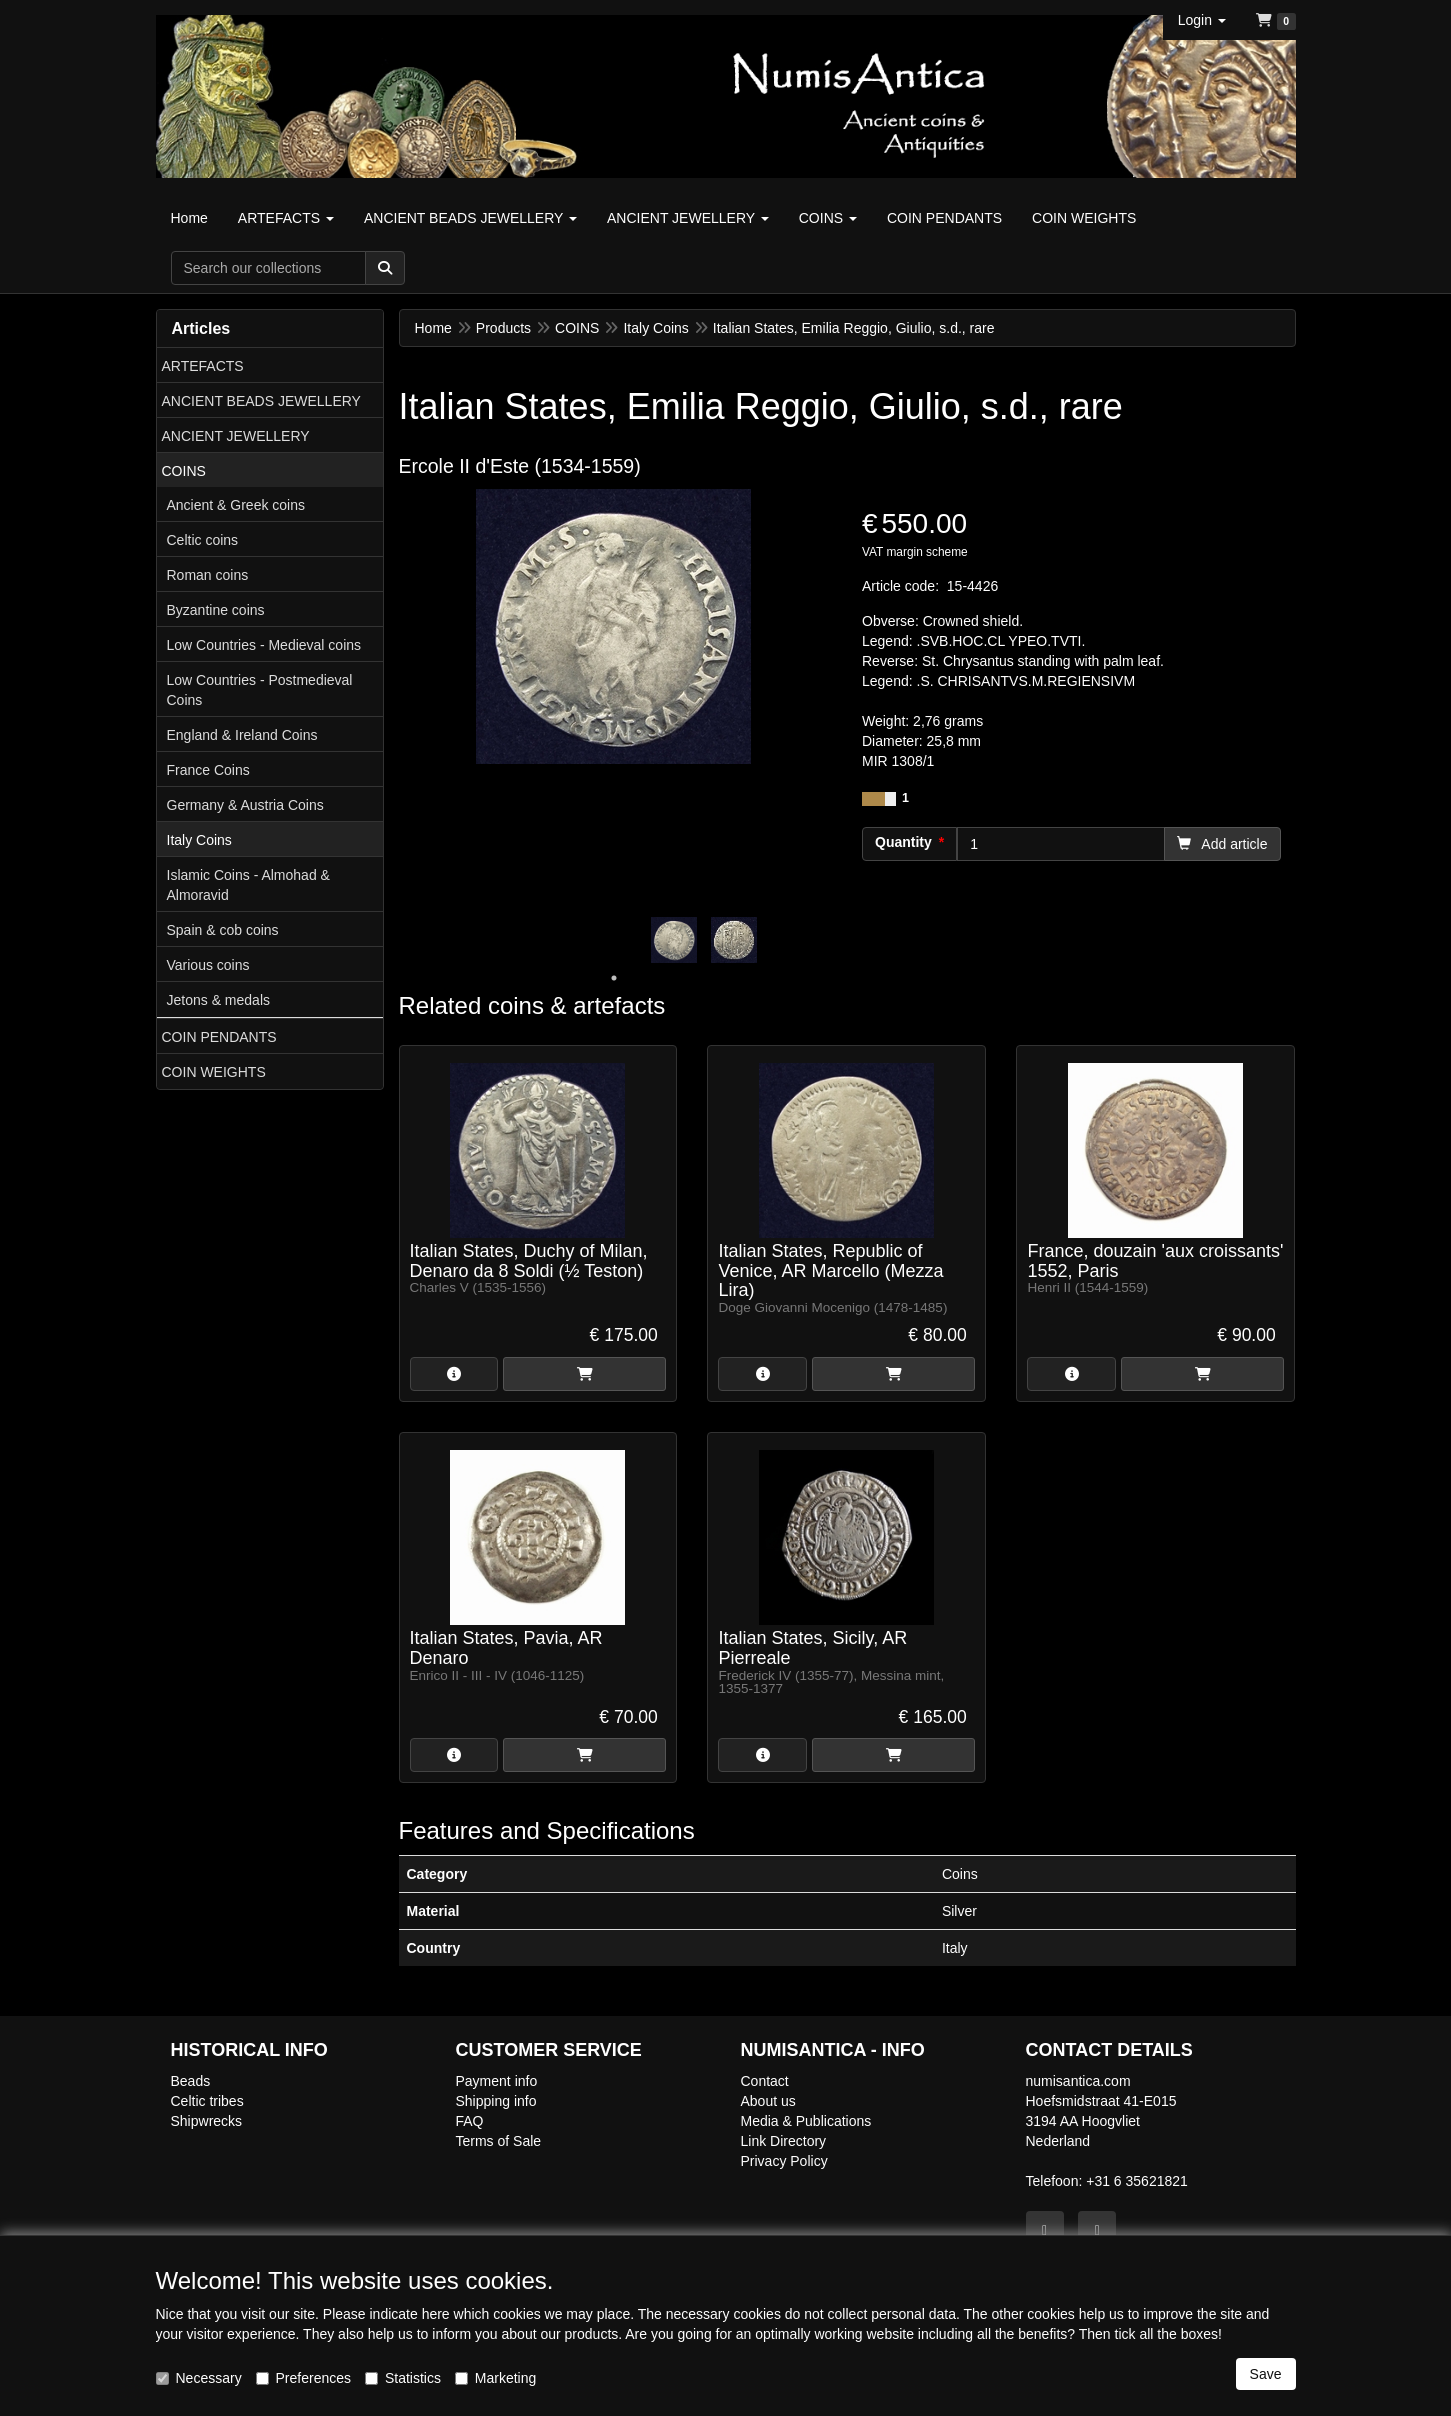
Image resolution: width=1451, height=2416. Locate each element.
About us (768, 2101)
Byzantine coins (216, 610)
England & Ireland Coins (242, 735)
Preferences (303, 2378)
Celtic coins (203, 540)
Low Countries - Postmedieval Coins (260, 690)
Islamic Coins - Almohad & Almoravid (248, 885)
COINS (184, 471)
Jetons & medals (219, 1000)
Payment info (497, 2081)
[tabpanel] (674, 940)
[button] (1202, 20)
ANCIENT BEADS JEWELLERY (261, 401)
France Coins (208, 770)
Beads (191, 2081)
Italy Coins (199, 840)
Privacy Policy (784, 2161)
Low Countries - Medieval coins (264, 645)
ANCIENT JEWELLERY (236, 436)
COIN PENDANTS (219, 1037)
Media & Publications (806, 2121)
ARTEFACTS (203, 366)
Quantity (903, 842)
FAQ (470, 2121)
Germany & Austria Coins (245, 805)
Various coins (208, 965)
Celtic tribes (207, 2101)
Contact (765, 2081)
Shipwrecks (207, 2121)
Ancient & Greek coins (236, 505)
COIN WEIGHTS (214, 1072)
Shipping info (496, 2101)
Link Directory (784, 2141)
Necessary (199, 2378)
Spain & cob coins (223, 930)
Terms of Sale (499, 2141)
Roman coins (208, 575)
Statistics (403, 2378)
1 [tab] (614, 978)
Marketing (495, 2378)
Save (1266, 2374)
